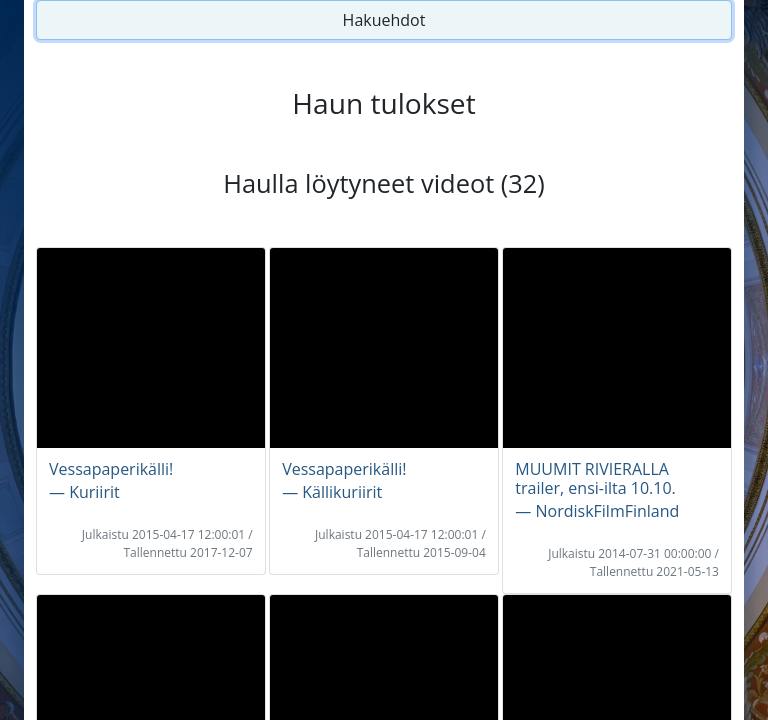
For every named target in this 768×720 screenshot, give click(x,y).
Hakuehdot (384, 20)
